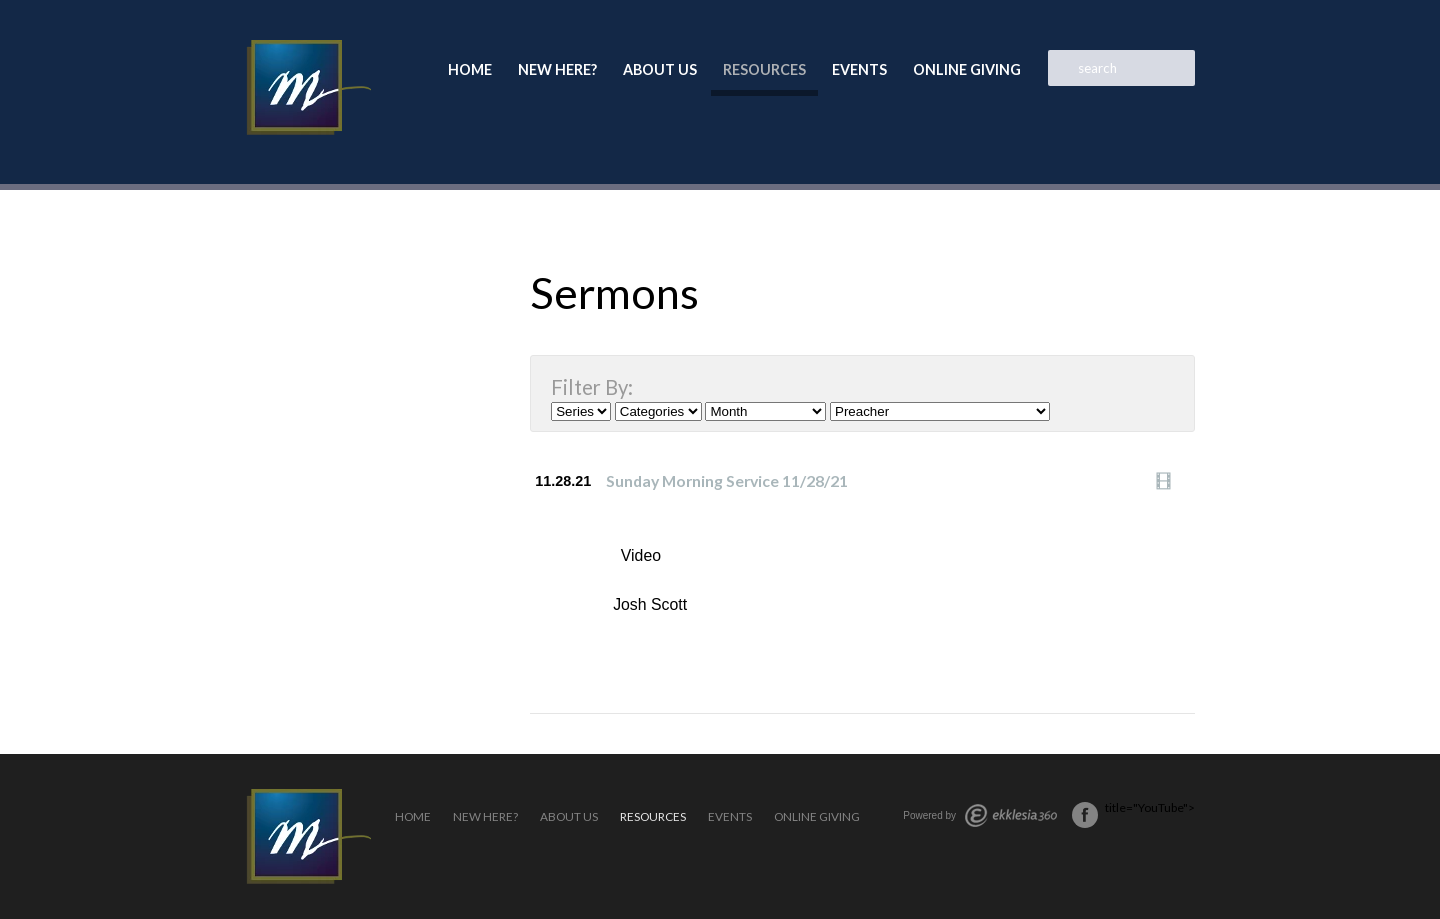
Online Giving (967, 69)
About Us (660, 69)
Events (859, 69)
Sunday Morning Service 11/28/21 (727, 480)
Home (470, 69)
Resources (764, 69)
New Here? (557, 69)
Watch (1169, 481)
